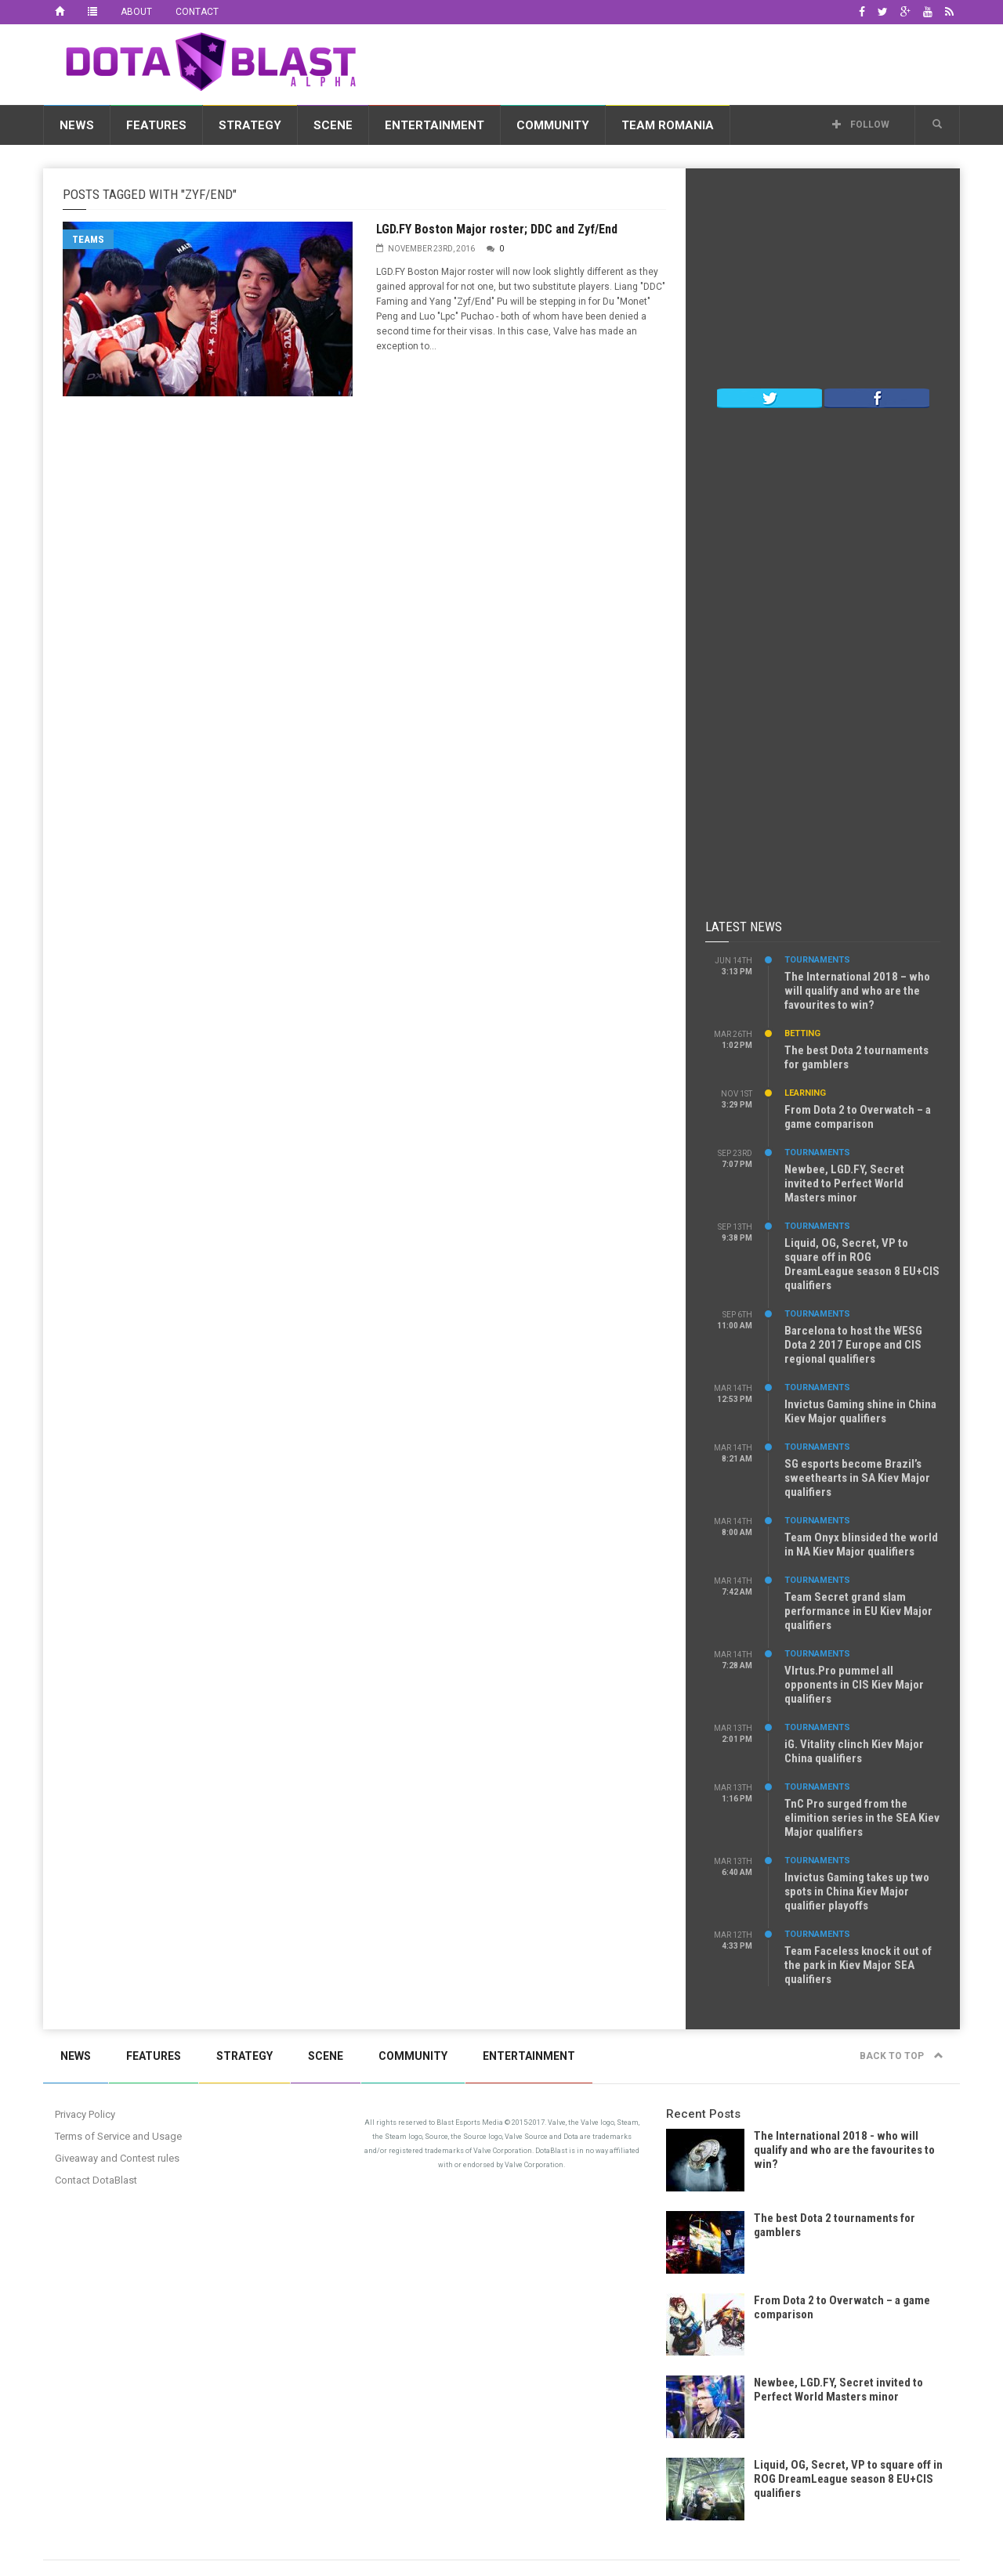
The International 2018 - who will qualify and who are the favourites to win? (844, 2150)
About (136, 11)
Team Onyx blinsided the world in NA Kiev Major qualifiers (861, 1544)
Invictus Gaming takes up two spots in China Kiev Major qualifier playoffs (856, 1891)
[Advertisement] (674, 62)
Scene (333, 125)
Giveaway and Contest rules (117, 2158)
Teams (88, 239)
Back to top (901, 2055)
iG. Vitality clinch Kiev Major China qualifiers (854, 1751)
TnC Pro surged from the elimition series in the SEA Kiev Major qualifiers (862, 1818)
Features (156, 125)
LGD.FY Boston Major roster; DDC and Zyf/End (496, 229)
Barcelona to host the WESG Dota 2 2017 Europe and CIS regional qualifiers (853, 1345)
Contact (197, 11)
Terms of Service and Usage (118, 2136)
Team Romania (667, 125)
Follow (860, 124)
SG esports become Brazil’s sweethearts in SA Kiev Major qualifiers (857, 1478)
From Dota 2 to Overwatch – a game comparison (857, 1117)
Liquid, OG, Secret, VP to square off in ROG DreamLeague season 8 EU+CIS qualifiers (862, 1264)
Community (552, 125)
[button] (937, 124)
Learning (805, 1093)
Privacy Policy (85, 2114)
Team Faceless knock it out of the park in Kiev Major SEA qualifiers (858, 1965)
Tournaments (817, 960)
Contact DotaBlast (96, 2180)
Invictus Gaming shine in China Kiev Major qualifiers (860, 1411)
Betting (802, 1033)
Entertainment (434, 125)
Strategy (250, 125)
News (77, 125)
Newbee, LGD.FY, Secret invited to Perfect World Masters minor (844, 1183)
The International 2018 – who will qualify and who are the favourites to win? (857, 991)
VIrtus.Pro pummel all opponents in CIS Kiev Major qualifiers (854, 1685)
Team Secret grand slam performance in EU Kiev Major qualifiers (858, 1611)
